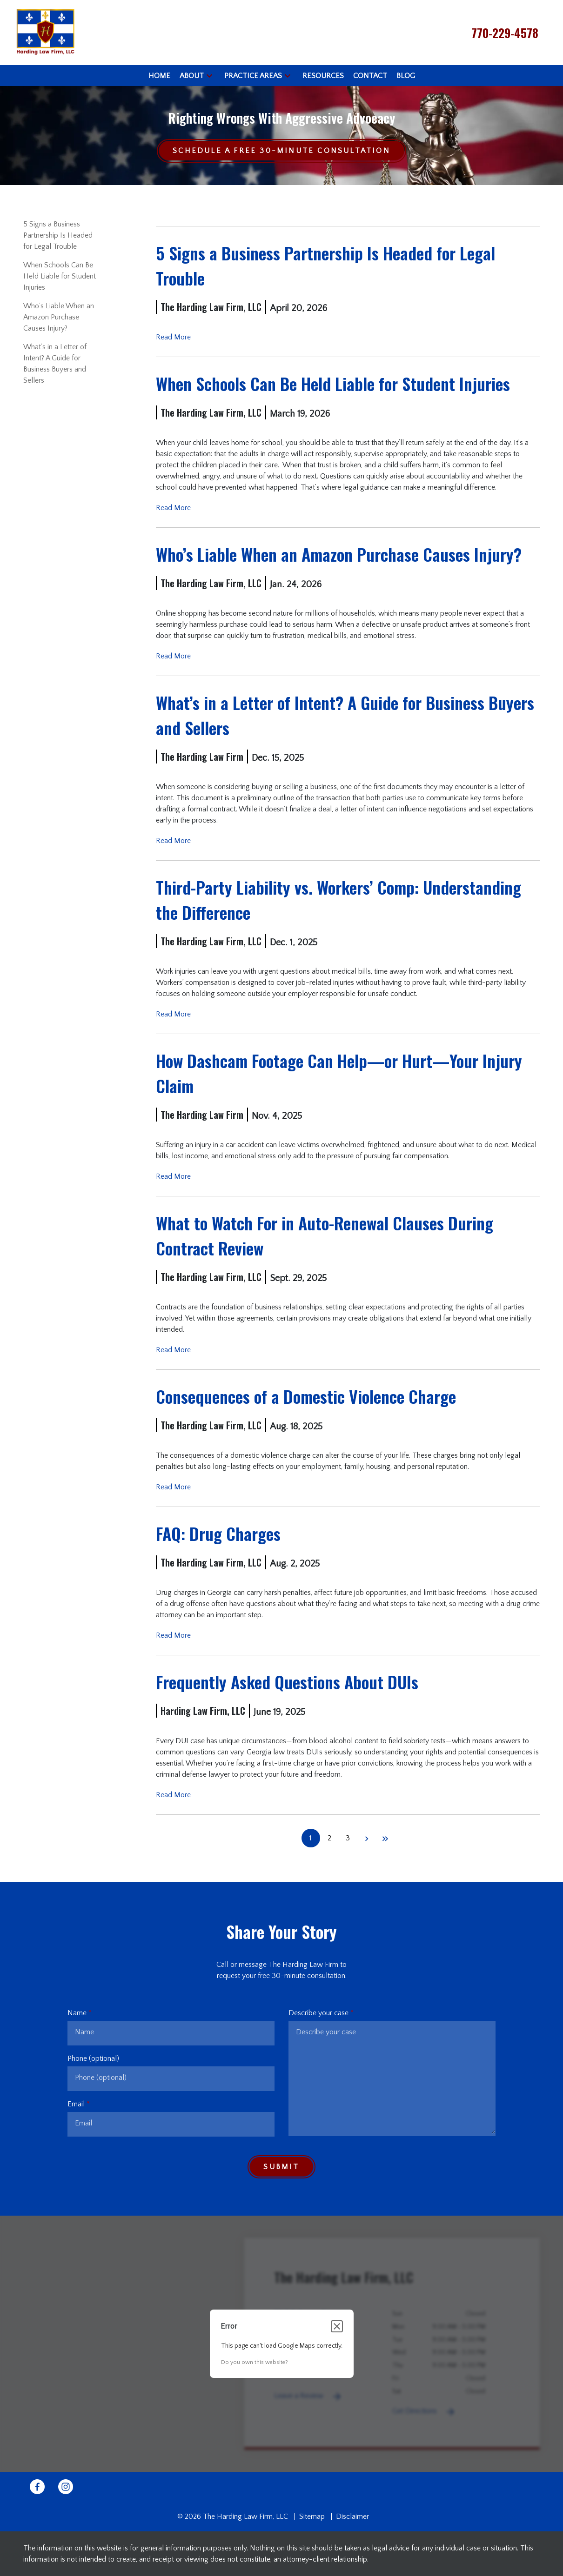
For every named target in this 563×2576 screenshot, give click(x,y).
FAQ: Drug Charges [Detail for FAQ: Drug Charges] (218, 1533)
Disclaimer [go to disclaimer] (352, 2516)
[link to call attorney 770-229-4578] (505, 32)
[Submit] (281, 2166)
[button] (209, 75)
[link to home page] (45, 32)
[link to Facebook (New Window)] (37, 2486)
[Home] (159, 75)
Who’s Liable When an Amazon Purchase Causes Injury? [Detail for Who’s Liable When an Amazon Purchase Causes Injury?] (58, 317)
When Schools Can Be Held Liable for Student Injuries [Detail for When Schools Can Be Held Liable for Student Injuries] (59, 276)
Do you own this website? (254, 2362)
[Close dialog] (336, 2326)
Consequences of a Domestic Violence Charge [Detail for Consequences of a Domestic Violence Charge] (306, 1396)
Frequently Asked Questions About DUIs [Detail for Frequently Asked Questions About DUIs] (287, 1681)
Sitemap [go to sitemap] (312, 2516)
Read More (173, 337)
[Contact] (370, 75)
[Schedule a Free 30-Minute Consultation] (281, 150)
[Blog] (405, 75)
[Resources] (323, 75)
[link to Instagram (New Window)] (65, 2486)
